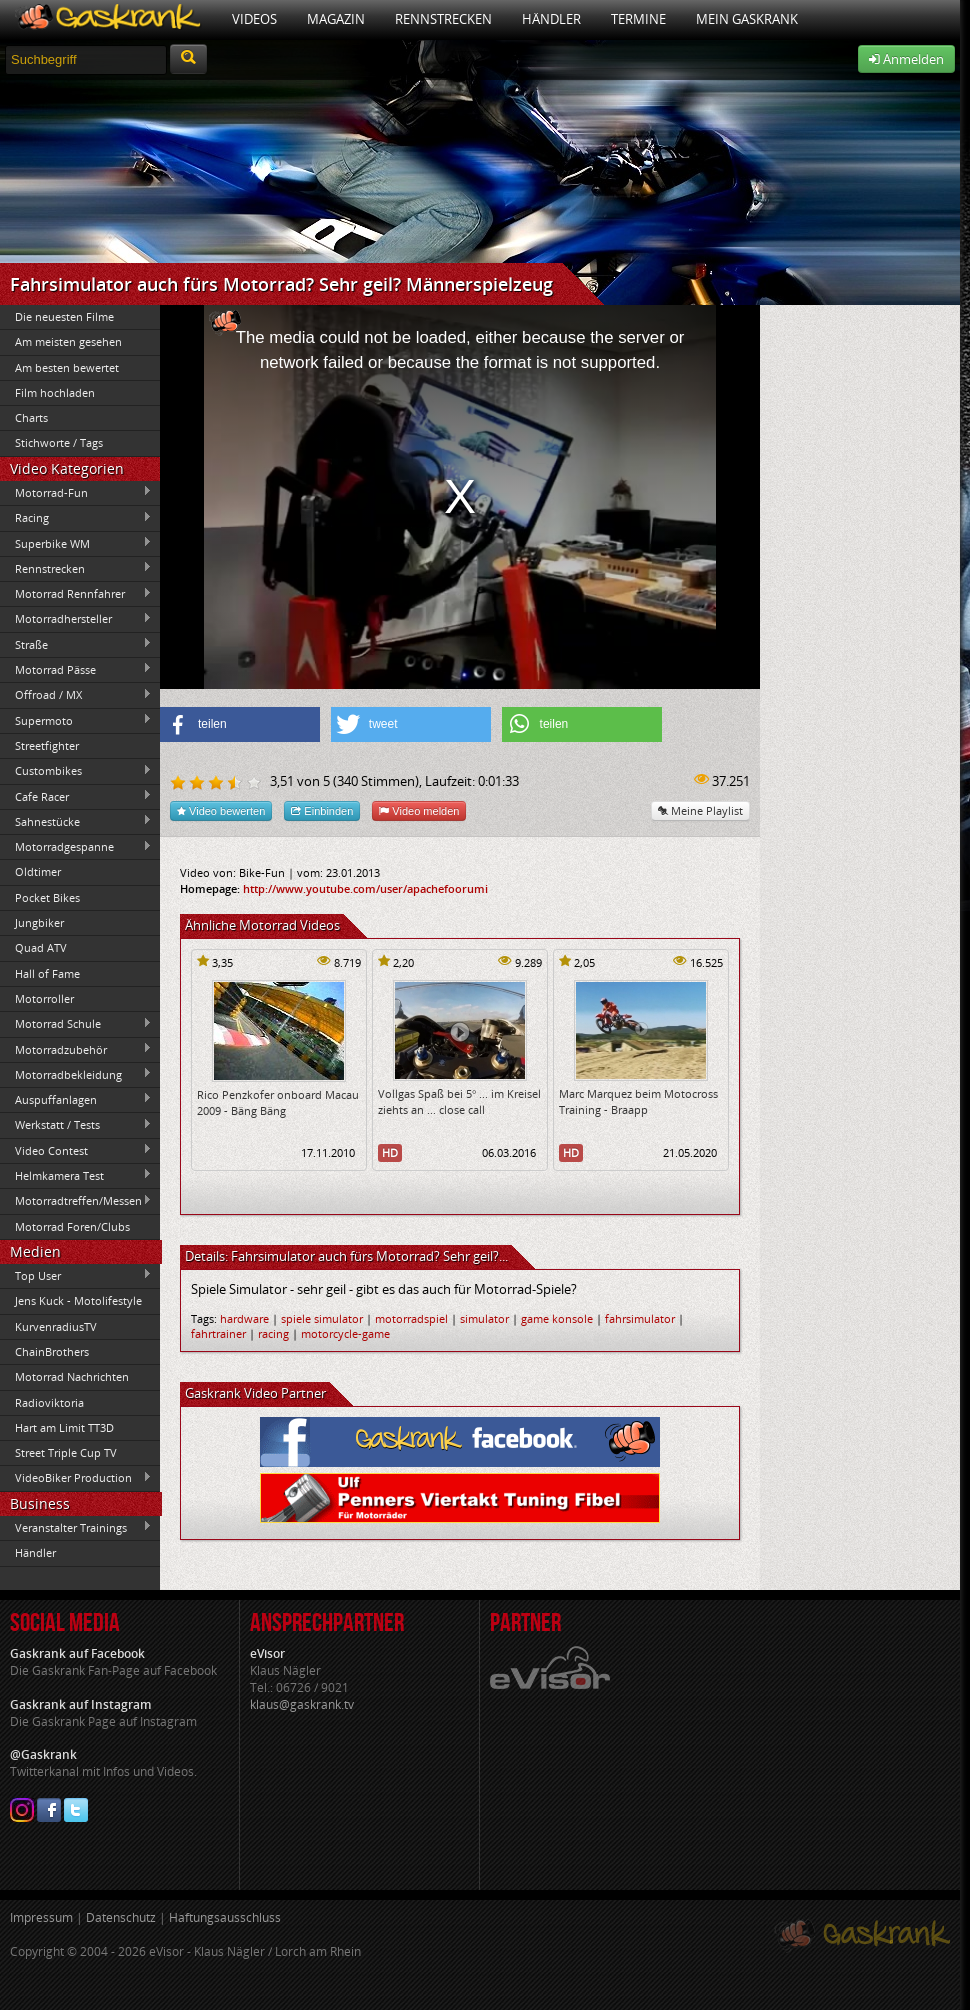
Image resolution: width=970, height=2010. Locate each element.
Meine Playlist (700, 810)
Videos (254, 19)
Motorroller (44, 998)
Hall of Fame (47, 973)
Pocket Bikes (47, 897)
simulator (484, 1318)
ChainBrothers (52, 1351)
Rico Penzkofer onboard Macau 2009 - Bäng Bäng (278, 1102)
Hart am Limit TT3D (64, 1427)
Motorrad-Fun (76, 492)
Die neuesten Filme (64, 316)
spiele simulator (322, 1318)
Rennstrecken (443, 19)
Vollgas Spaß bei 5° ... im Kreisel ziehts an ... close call (459, 1101)
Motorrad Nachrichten (72, 1376)
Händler (551, 19)
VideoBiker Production (76, 1478)
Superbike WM (76, 543)
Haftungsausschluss (225, 1917)
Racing (76, 518)
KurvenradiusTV (56, 1326)
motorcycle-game (345, 1333)
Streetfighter (47, 745)
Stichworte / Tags (59, 442)
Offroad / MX (76, 695)
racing (273, 1333)
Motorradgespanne (76, 847)
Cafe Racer (76, 796)
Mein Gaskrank (747, 19)
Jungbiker (39, 922)
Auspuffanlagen (76, 1099)
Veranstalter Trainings (76, 1527)
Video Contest (76, 1150)
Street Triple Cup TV (66, 1452)
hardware (244, 1318)
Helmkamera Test (76, 1175)
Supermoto (76, 720)
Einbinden (322, 810)
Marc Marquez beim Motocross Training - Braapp (638, 1101)
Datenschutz (121, 1917)
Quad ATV (41, 947)
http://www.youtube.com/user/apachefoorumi (365, 888)
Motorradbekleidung (76, 1074)
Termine (638, 19)
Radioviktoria (49, 1402)
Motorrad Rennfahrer (76, 594)
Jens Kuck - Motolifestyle (78, 1300)
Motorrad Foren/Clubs (72, 1226)
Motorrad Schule (76, 1024)
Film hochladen (55, 392)
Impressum (41, 1917)
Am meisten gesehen (68, 341)
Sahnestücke (76, 821)
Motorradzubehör (76, 1049)
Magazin (336, 19)
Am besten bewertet (67, 367)
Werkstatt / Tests (76, 1125)
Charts (31, 417)
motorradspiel (411, 1318)
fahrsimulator (640, 1318)
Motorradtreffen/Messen (76, 1201)
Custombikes (76, 771)
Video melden (419, 810)
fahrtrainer (218, 1333)
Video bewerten (221, 810)
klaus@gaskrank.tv (302, 1704)
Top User (76, 1275)
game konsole (557, 1318)
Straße (76, 644)
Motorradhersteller (76, 619)
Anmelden (906, 59)
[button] (240, 724)
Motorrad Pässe (76, 669)
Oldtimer (38, 871)
